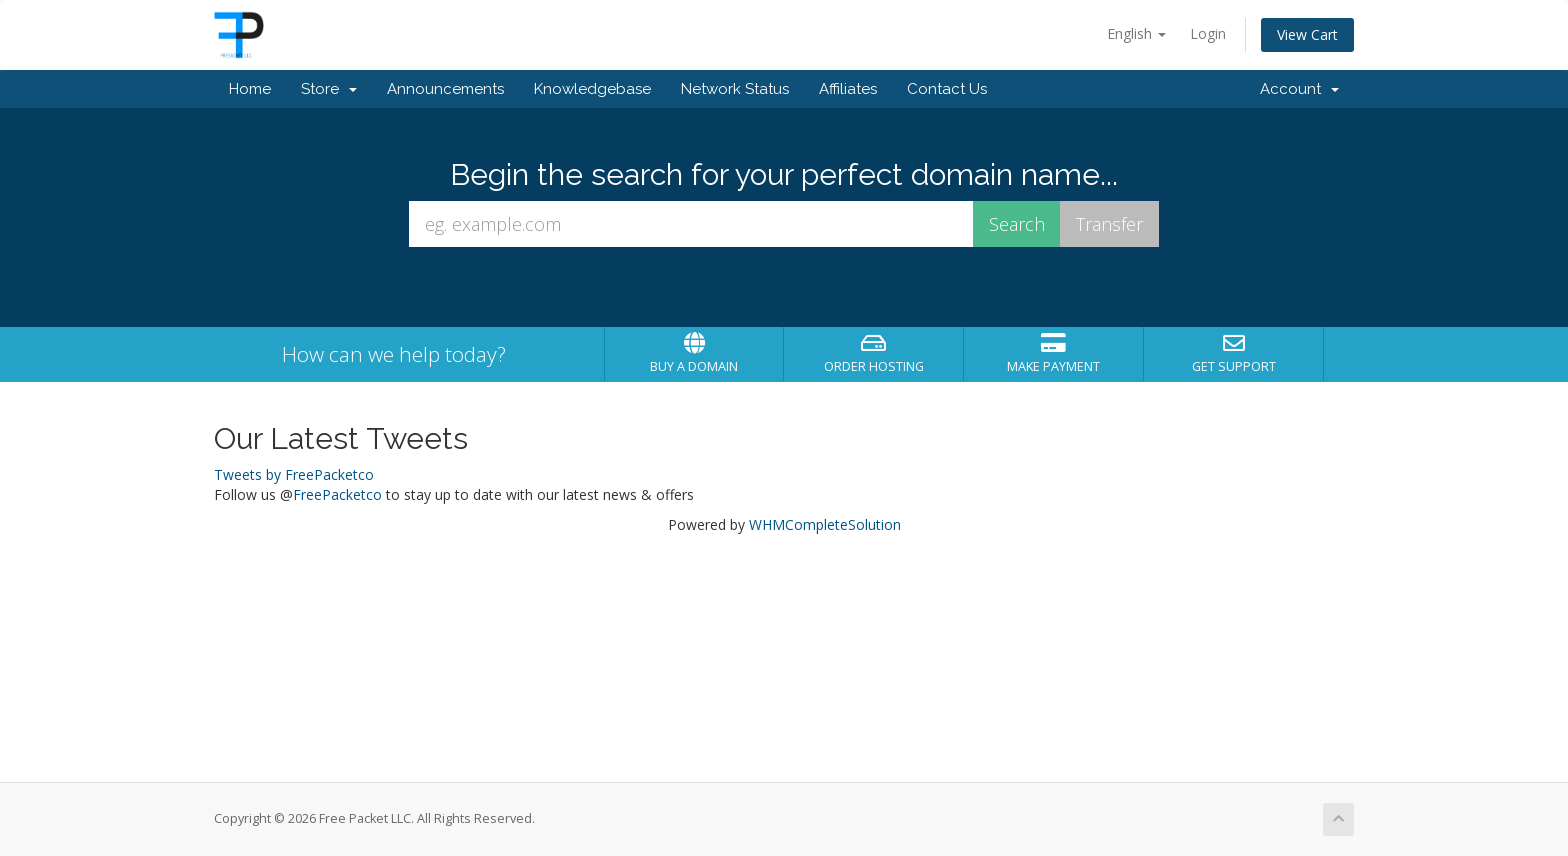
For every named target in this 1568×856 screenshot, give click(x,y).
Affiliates (848, 89)
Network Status (735, 89)
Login (1208, 33)
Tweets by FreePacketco (294, 474)
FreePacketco (337, 494)
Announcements (445, 89)
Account (1299, 89)
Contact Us (947, 89)
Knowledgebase (592, 89)
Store (329, 89)
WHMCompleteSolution (825, 524)
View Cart (1307, 34)
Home (250, 89)
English (1136, 33)
